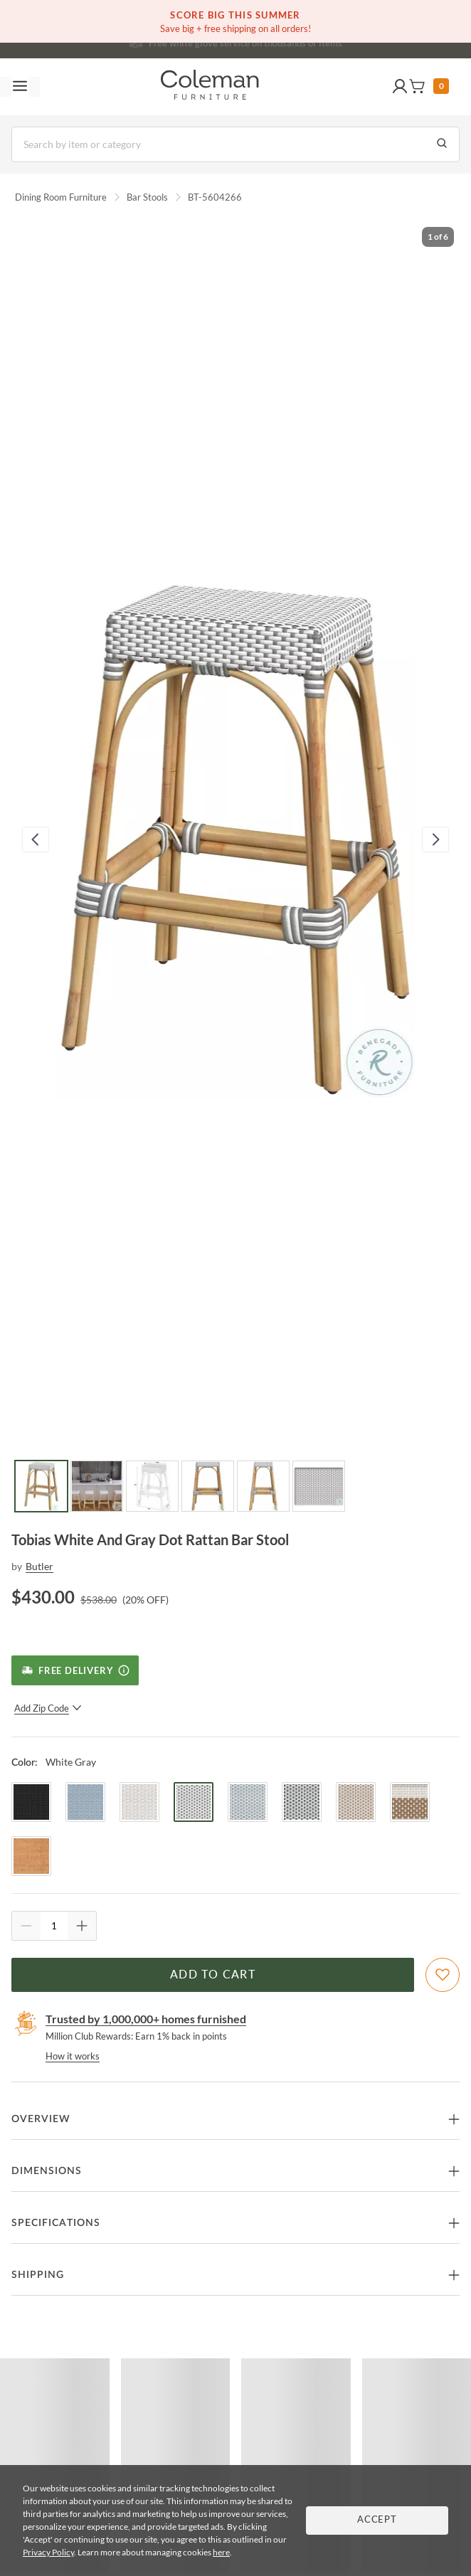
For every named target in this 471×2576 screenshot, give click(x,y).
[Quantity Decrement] (26, 1926)
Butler (39, 1566)
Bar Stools (147, 197)
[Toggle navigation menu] (19, 87)
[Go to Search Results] (441, 144)
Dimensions (46, 2171)
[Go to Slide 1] (41, 1486)
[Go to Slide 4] (207, 1486)
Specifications (55, 2223)
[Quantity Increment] (82, 1926)
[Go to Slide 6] (318, 1486)
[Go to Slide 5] (263, 1486)
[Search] (235, 144)
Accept (377, 2520)
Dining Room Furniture (61, 197)
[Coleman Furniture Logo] (210, 87)
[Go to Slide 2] (96, 1486)
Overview (40, 2119)
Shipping (37, 2275)
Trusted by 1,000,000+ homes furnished (146, 2018)
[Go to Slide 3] (152, 1486)
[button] (399, 87)
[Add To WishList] (442, 1975)
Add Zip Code (48, 1708)
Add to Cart (212, 1975)
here (221, 2552)
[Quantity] (54, 1925)
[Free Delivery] (75, 1670)
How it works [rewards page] (73, 2056)
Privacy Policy (48, 2552)
